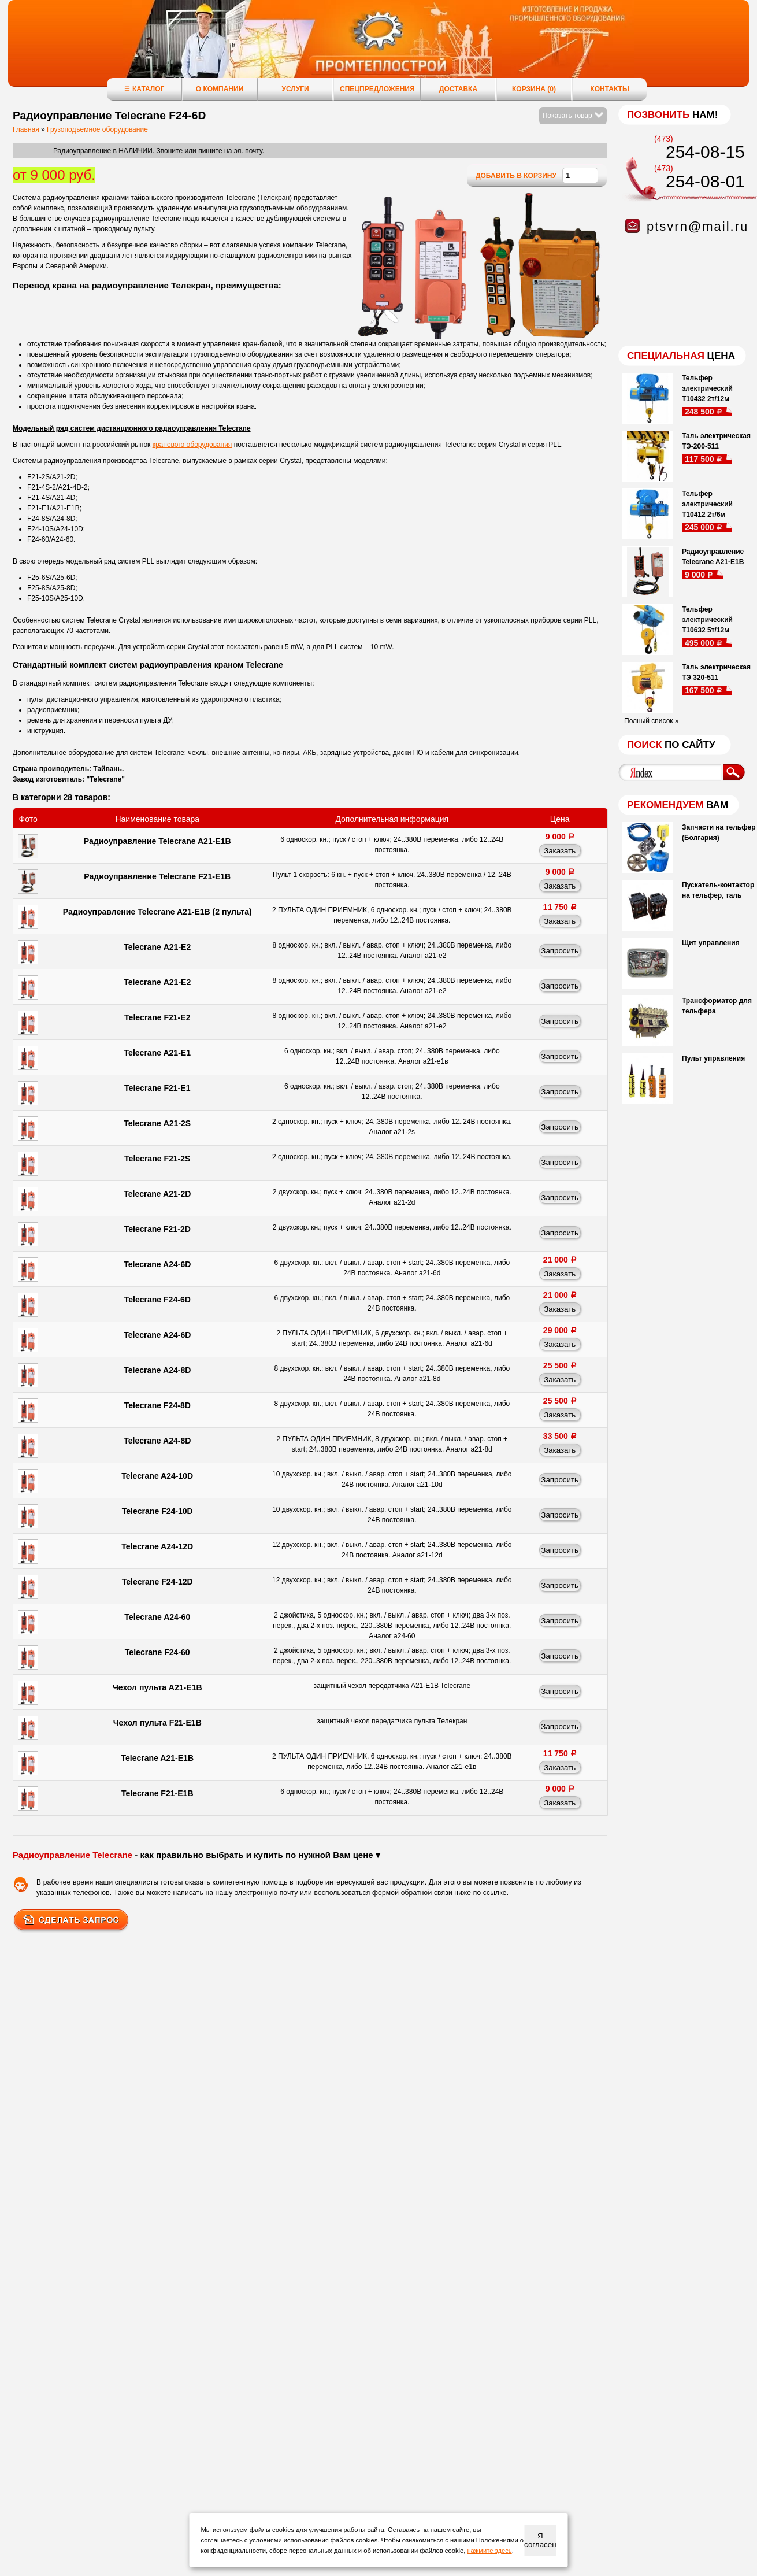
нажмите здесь (489, 2550)
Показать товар (573, 116)
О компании (220, 89)
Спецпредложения (377, 89)
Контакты (609, 89)
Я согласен (540, 2540)
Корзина (534, 89)
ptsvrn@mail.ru (697, 226)
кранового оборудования (192, 445)
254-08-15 (705, 151)
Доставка (458, 89)
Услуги (295, 89)
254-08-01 (705, 181)
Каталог (144, 88)
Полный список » (651, 721)
